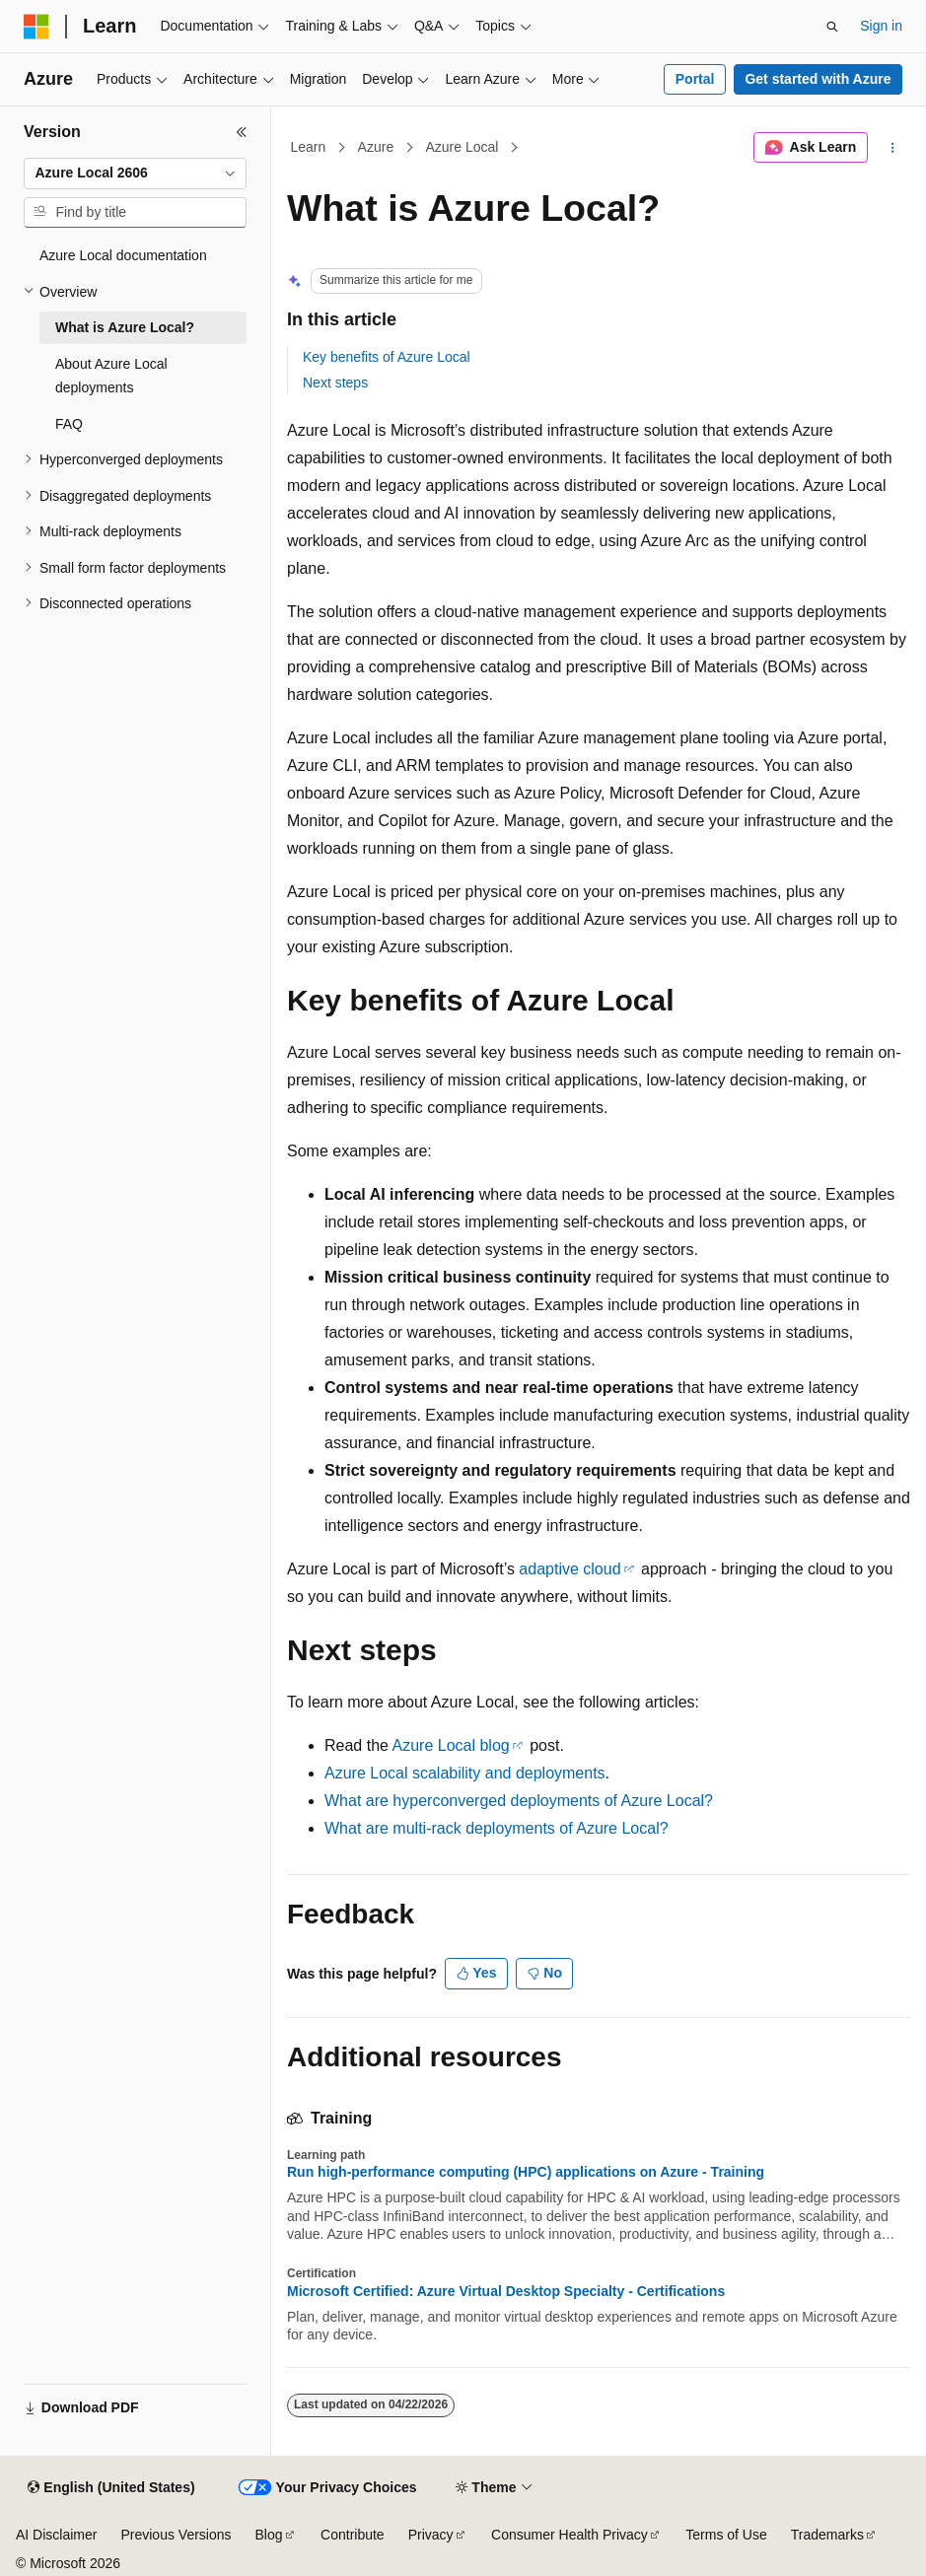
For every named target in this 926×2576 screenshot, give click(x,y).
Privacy (431, 2534)
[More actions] (893, 148)
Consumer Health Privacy (569, 2534)
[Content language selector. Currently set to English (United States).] (111, 2488)
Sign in (881, 26)
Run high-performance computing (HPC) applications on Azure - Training (525, 2172)
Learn (308, 147)
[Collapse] (241, 132)
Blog (269, 2534)
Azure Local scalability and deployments (464, 1773)
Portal (695, 79)
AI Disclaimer (56, 2534)
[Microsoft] (36, 26)
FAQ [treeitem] (69, 424)
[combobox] (135, 173)
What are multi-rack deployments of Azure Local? (496, 1828)
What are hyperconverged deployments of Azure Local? (518, 1800)
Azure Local (461, 147)
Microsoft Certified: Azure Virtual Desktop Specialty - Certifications (506, 2291)
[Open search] (832, 26)
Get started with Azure (817, 79)
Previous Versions (175, 2534)
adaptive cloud (569, 1569)
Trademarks (827, 2534)
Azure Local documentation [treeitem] (123, 255)
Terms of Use (725, 2534)
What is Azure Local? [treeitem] (124, 327)
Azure (376, 147)
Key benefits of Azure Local (386, 357)
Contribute (353, 2534)
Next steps (335, 382)
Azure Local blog (451, 1745)
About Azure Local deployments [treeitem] (111, 376)
